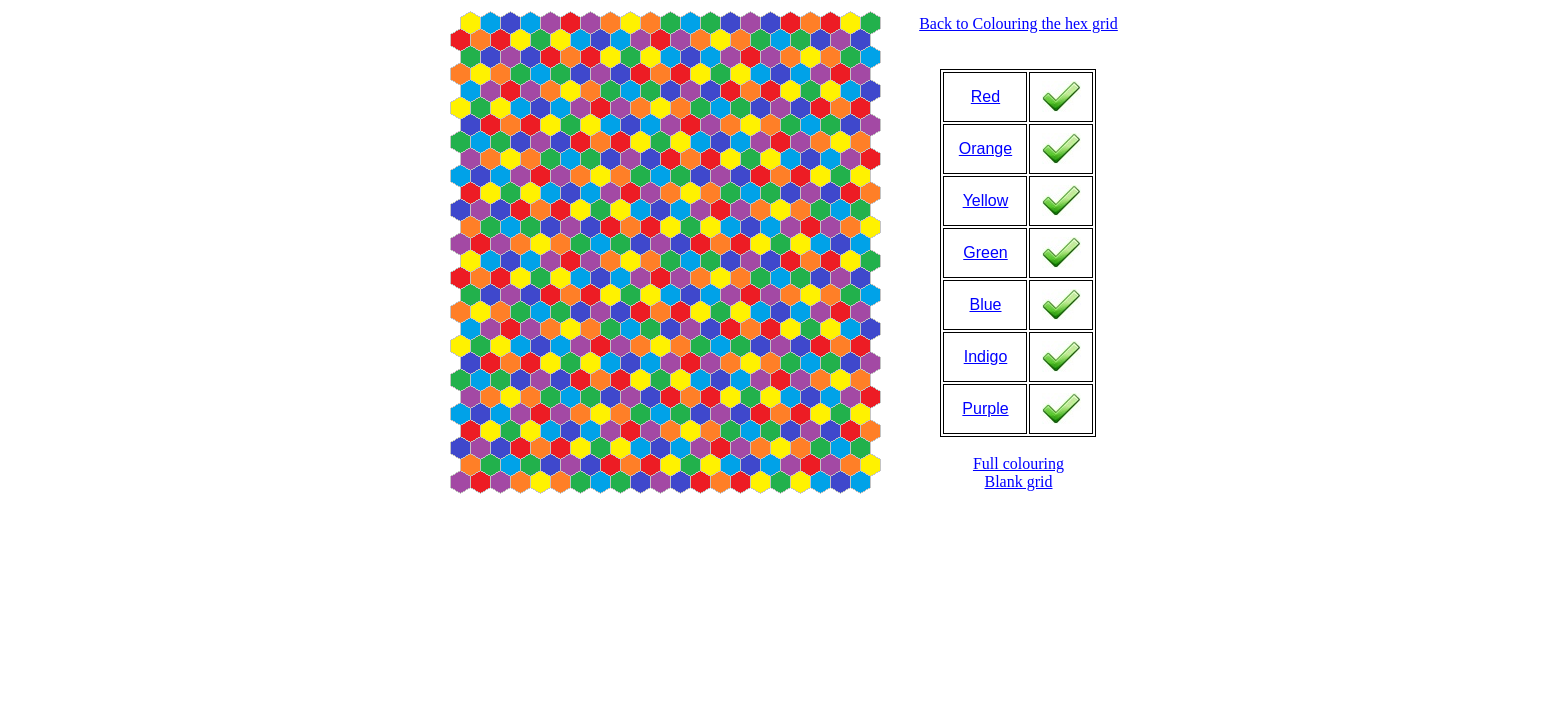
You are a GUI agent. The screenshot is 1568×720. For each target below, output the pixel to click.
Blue (985, 304)
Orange (985, 148)
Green (985, 252)
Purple (985, 408)
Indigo (986, 356)
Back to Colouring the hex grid (1018, 23)
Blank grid (1018, 481)
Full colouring (1018, 463)
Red (985, 96)
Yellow (986, 200)
